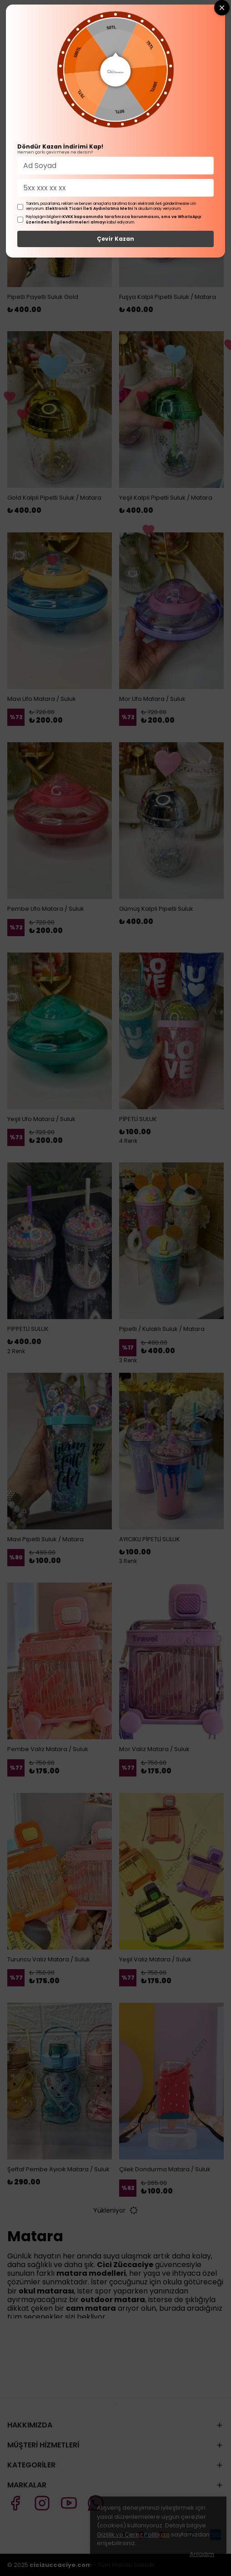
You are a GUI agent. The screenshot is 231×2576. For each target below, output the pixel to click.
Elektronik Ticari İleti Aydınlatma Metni (89, 208)
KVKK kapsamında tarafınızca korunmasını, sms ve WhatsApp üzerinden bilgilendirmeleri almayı (113, 219)
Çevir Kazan (115, 239)
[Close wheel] (222, 7)
